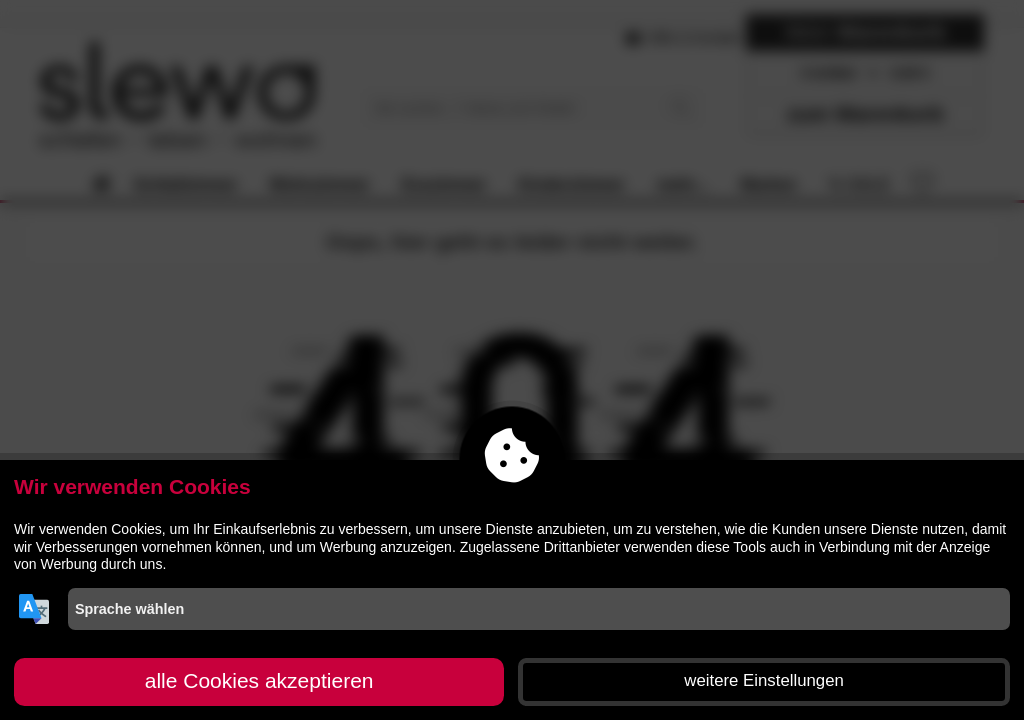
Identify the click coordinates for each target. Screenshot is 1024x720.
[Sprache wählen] (539, 609)
